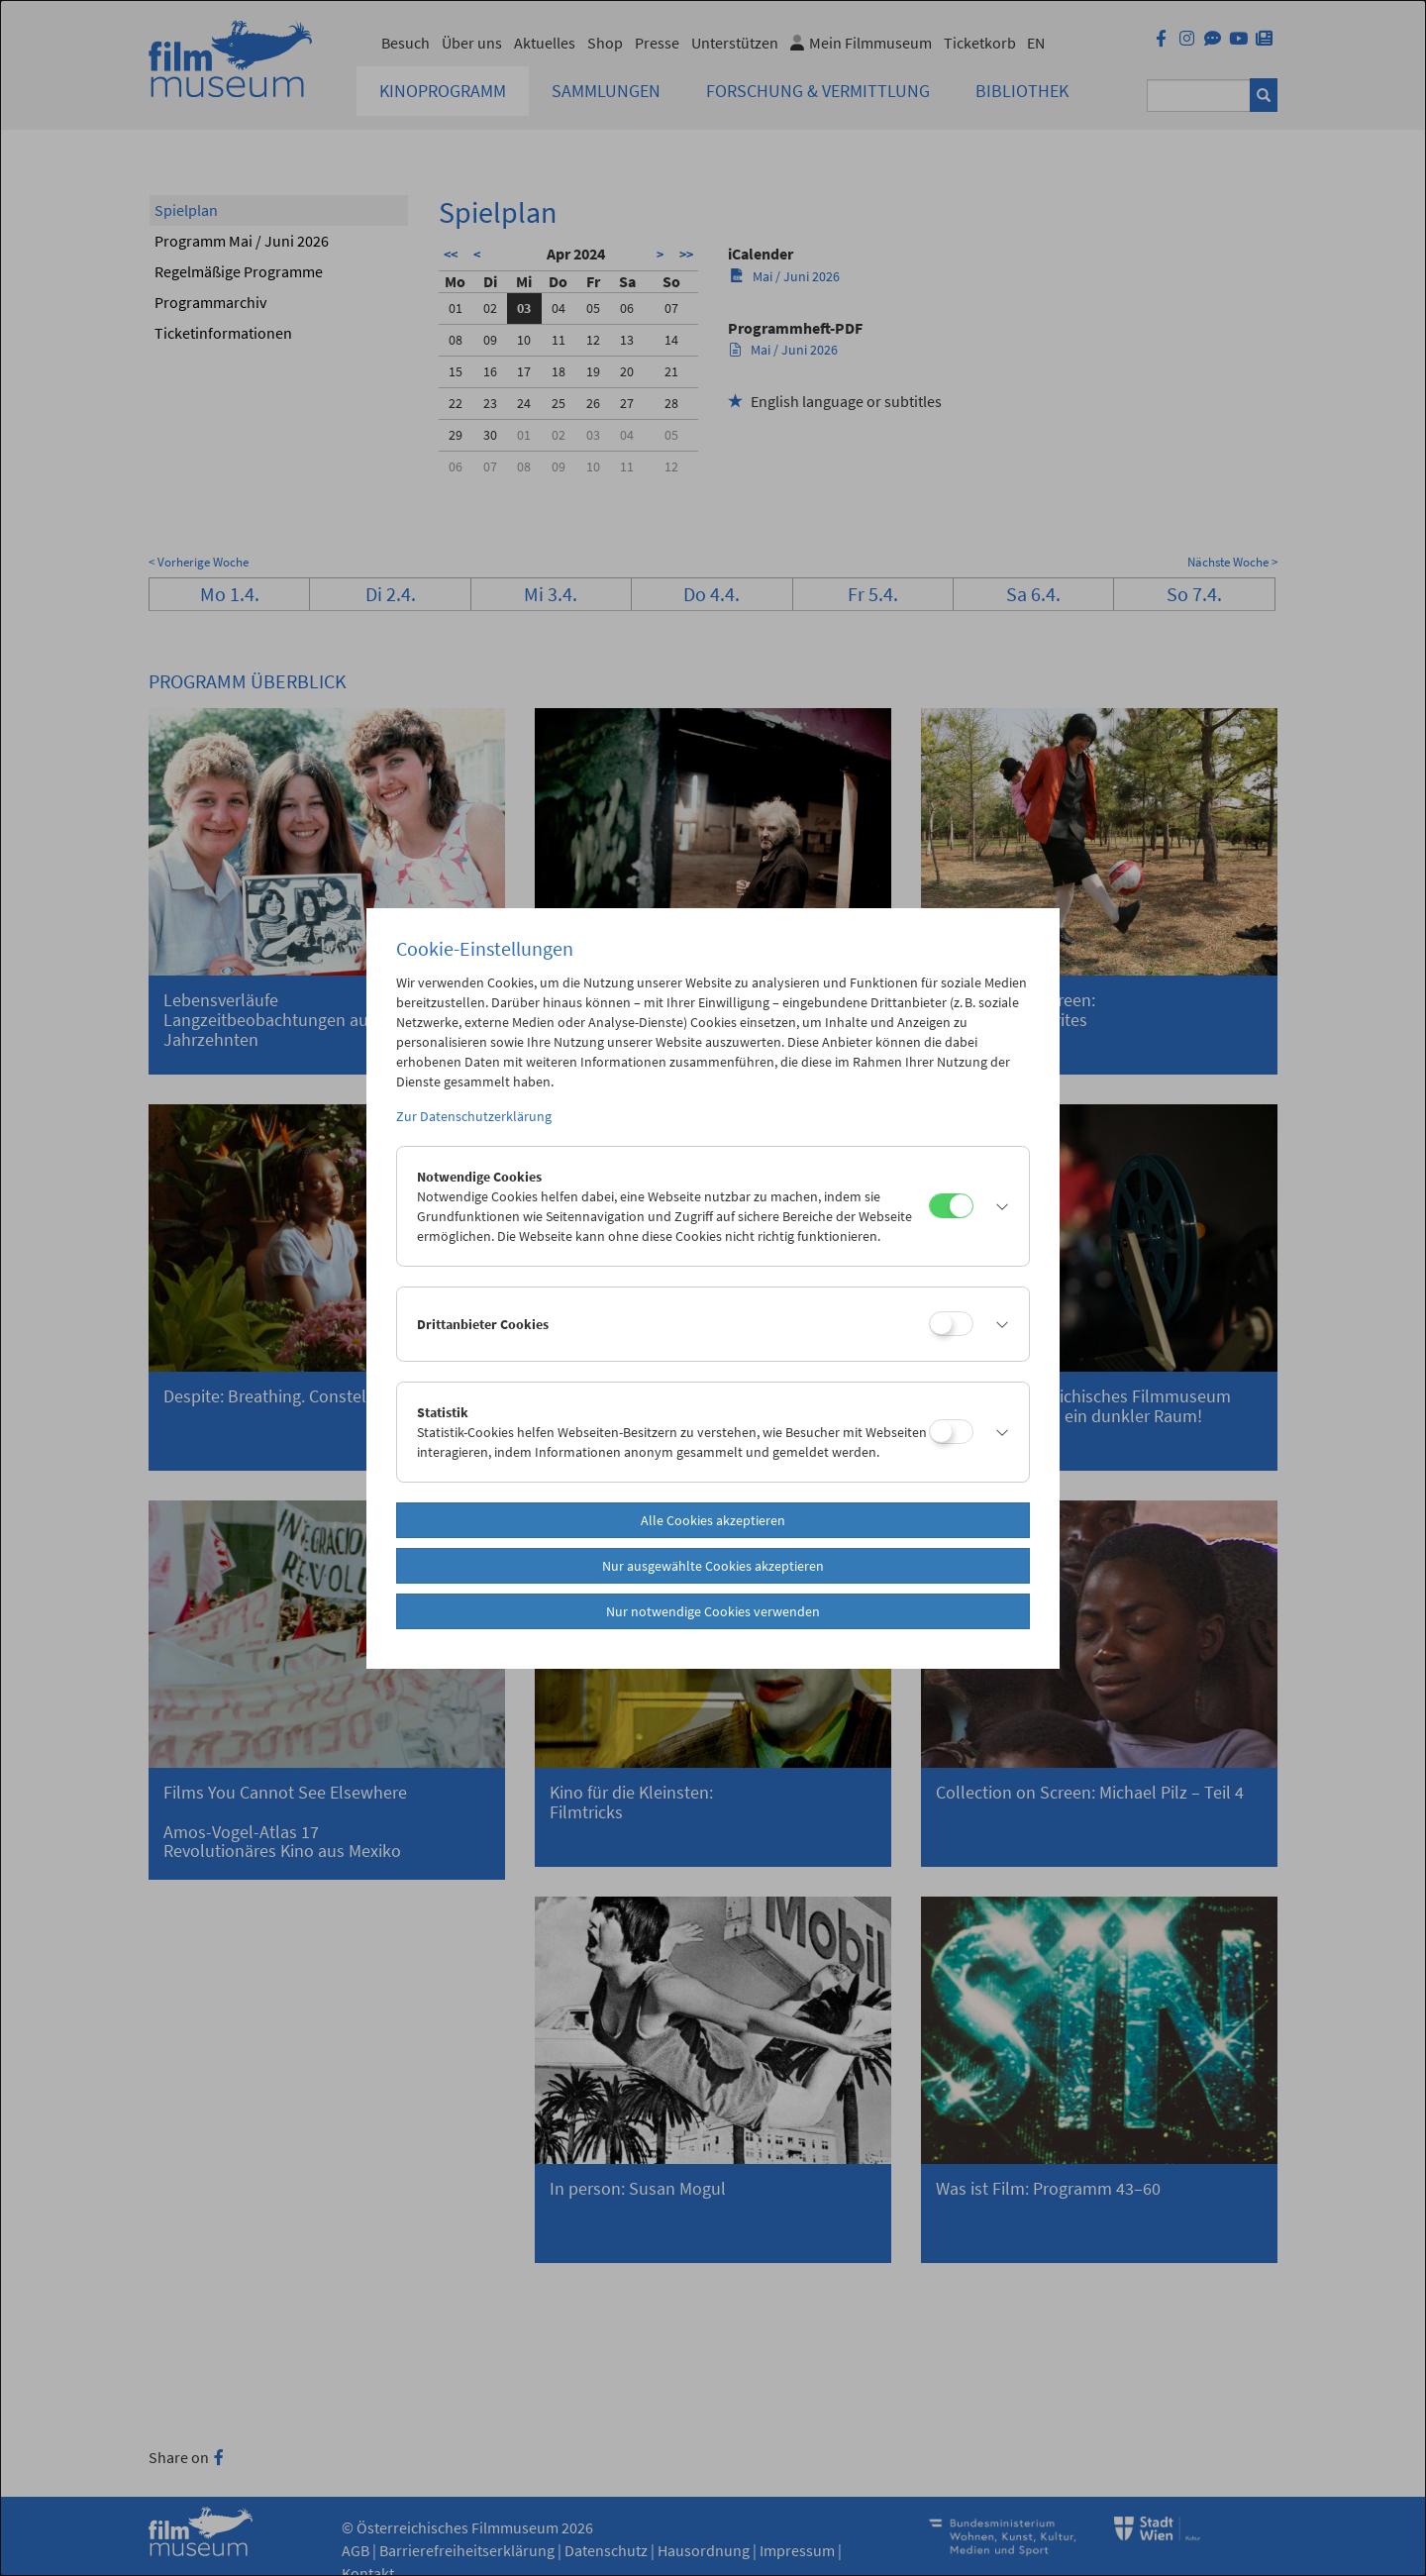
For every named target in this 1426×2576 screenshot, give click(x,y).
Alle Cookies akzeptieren (713, 1520)
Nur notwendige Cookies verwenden (713, 1611)
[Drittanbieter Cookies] (951, 1323)
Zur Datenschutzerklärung (474, 1116)
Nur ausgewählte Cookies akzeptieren (713, 1566)
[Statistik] (951, 1431)
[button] (996, 1206)
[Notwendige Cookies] (951, 1205)
